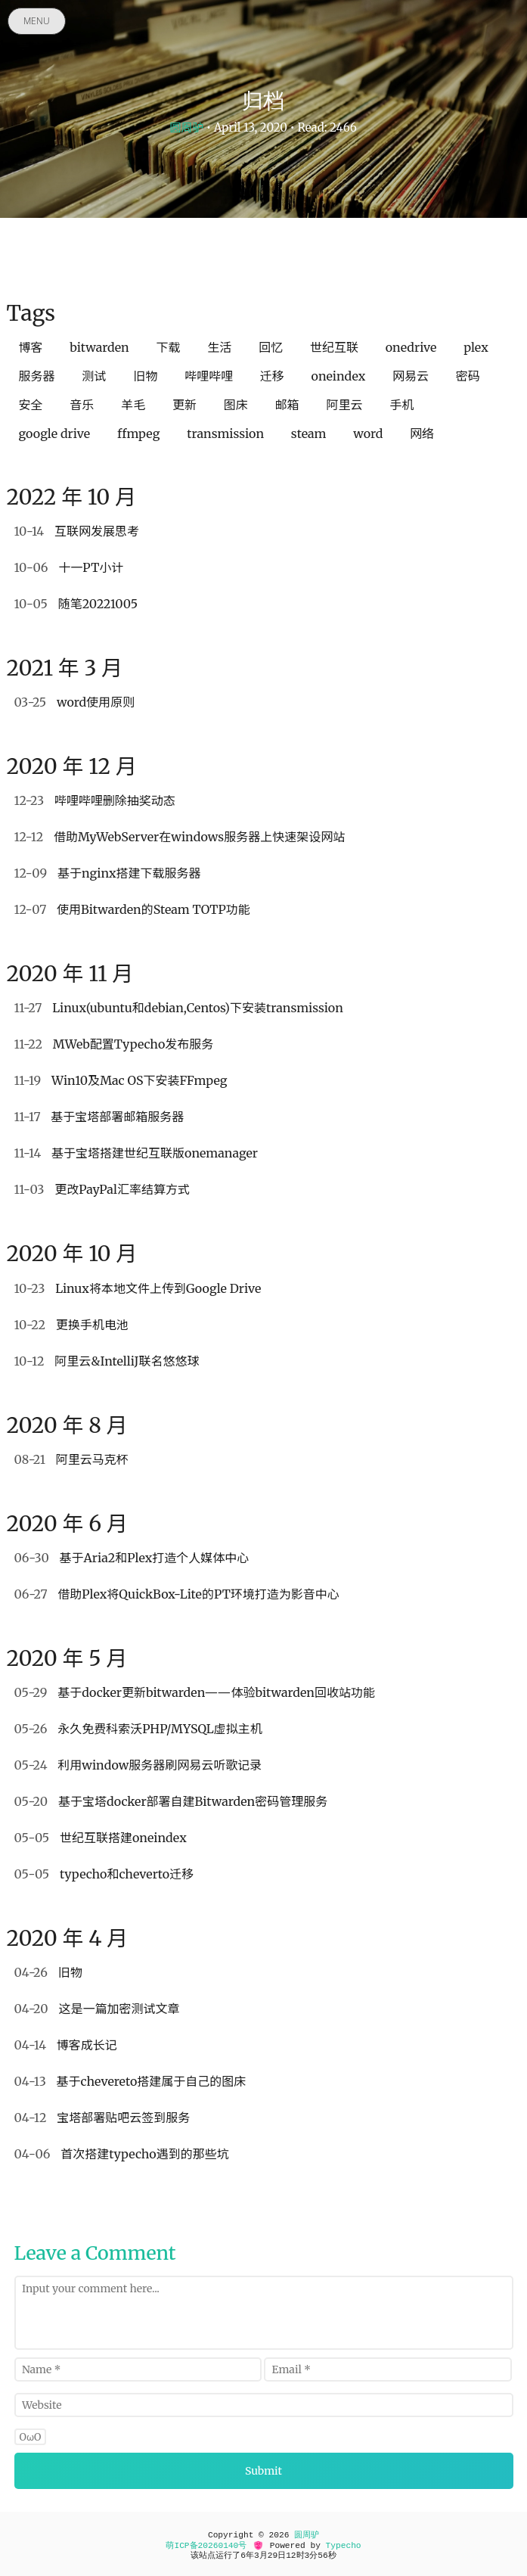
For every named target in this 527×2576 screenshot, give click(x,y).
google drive (55, 433)
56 (322, 2555)
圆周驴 (186, 127)
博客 (31, 347)
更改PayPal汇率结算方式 (102, 1189)
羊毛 (133, 404)
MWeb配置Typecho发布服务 (114, 1044)
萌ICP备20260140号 (206, 2545)
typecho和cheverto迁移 (104, 1874)
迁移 (272, 376)
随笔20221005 (76, 603)
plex (475, 347)
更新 (184, 404)
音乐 (82, 404)
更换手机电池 (71, 1324)
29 (272, 2555)
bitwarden (99, 347)
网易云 (410, 376)
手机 (401, 404)
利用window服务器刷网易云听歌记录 (138, 1765)
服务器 (37, 376)
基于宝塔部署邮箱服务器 (99, 1116)
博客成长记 (65, 2044)
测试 (94, 376)
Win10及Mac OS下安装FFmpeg (121, 1080)
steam (309, 433)
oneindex (339, 376)
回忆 (271, 347)
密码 (468, 376)
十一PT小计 (69, 567)
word (368, 433)
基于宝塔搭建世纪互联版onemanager (136, 1153)
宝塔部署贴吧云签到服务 (102, 2117)
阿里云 (344, 404)
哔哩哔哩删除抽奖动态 (94, 800)
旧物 (145, 376)
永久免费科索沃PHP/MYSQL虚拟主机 (138, 1728)
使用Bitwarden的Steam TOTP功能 (132, 909)
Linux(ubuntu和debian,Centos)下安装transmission (178, 1007)
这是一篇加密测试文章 (97, 2008)
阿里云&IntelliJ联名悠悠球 (107, 1361)
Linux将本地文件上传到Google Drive (138, 1288)
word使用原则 (74, 702)
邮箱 (287, 404)
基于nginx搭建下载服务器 (107, 873)
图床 (236, 404)
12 (291, 2555)
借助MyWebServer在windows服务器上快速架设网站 (180, 836)
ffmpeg (138, 433)
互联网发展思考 (77, 531)
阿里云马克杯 (71, 1459)
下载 (169, 347)
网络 (422, 433)
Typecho (343, 2545)
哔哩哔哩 (208, 376)
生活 (219, 347)
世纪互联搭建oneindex (100, 1837)
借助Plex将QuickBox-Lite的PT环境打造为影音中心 (176, 1594)
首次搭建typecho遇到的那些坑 (121, 2153)
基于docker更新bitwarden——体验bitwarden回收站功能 (194, 1692)
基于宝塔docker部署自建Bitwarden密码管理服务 (171, 1801)
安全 (31, 404)
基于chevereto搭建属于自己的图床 (130, 2081)
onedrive (411, 347)
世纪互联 (334, 347)
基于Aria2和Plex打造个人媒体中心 (132, 1557)
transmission (225, 433)
